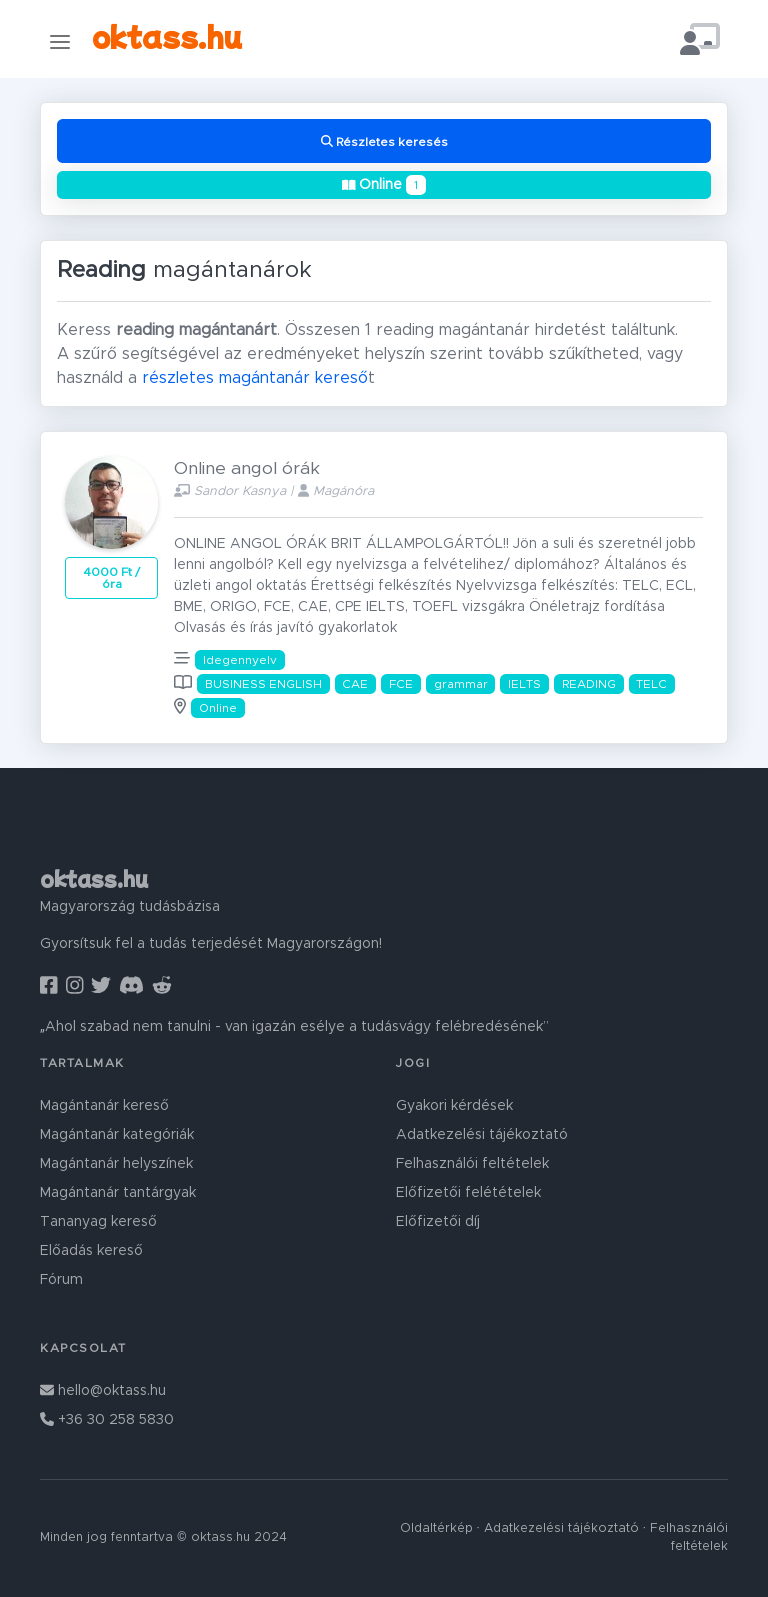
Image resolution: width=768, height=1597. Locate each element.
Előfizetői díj (438, 1222)
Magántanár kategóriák (117, 1135)
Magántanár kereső (104, 1106)
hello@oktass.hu (103, 1391)
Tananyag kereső (98, 1222)
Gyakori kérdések (454, 1106)
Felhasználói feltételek (472, 1164)
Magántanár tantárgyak (118, 1193)
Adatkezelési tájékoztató (482, 1135)
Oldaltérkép (436, 1528)
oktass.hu (167, 35)
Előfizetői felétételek (468, 1193)
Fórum (61, 1280)
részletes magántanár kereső (255, 378)
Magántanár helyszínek (116, 1164)
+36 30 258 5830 (107, 1420)
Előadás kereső (91, 1251)
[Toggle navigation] (60, 41)
